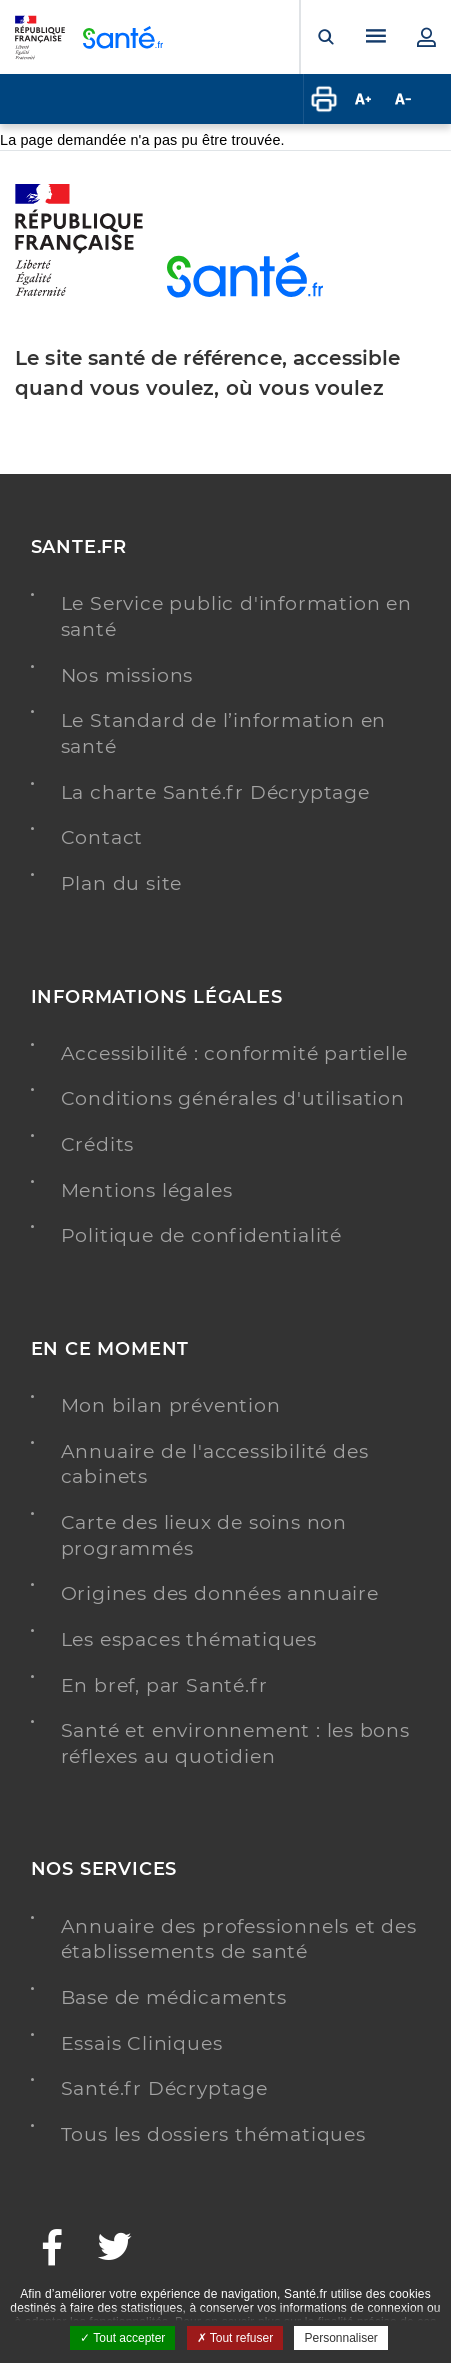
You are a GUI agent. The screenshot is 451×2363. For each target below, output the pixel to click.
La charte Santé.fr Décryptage (215, 792)
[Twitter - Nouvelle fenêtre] (115, 2249)
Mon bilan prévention (171, 1405)
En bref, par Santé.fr (164, 1685)
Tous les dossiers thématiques (213, 2134)
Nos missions (127, 675)
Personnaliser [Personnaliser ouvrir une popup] (340, 2338)
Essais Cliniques (142, 2043)
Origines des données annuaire (220, 1593)
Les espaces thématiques (189, 1639)
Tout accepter (122, 2338)
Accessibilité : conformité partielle (235, 1053)
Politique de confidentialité (201, 1235)
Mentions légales (147, 1190)
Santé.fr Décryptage (164, 2088)
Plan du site (122, 883)
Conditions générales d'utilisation (233, 1098)
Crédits (98, 1144)
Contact (102, 837)
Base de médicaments (174, 1997)
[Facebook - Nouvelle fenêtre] (53, 2249)
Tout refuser (235, 2338)
